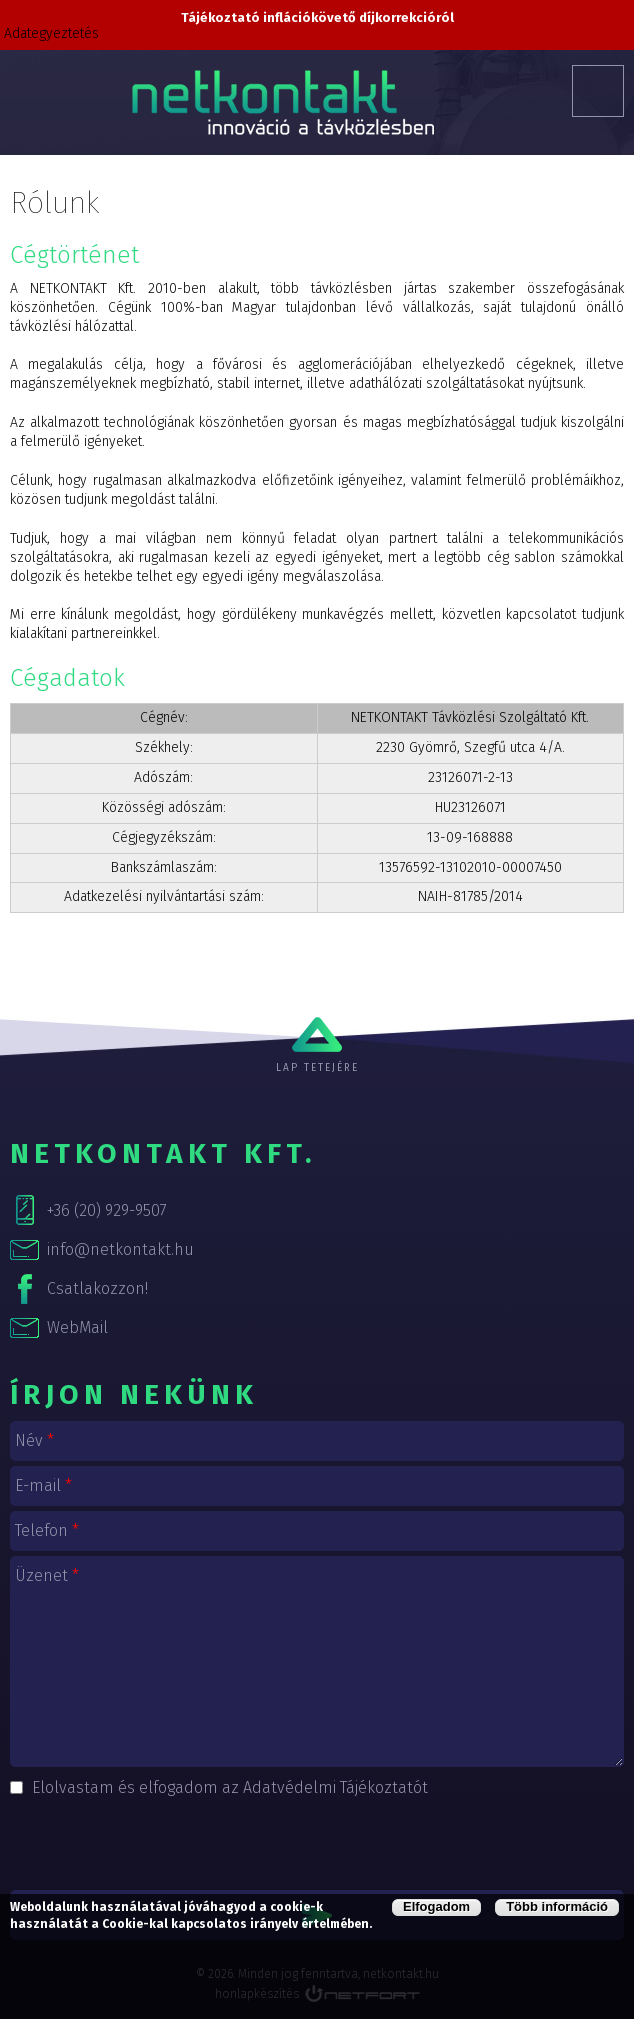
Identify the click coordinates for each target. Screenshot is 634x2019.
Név (34, 1440)
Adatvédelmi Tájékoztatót (335, 1787)
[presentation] (317, 1841)
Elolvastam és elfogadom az (230, 1787)
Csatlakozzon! (97, 1288)
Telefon (47, 1530)
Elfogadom (436, 1906)
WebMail (77, 1327)
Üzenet (47, 1575)
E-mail (43, 1485)
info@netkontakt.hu (120, 1249)
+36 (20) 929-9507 (107, 1210)
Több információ (557, 1906)
